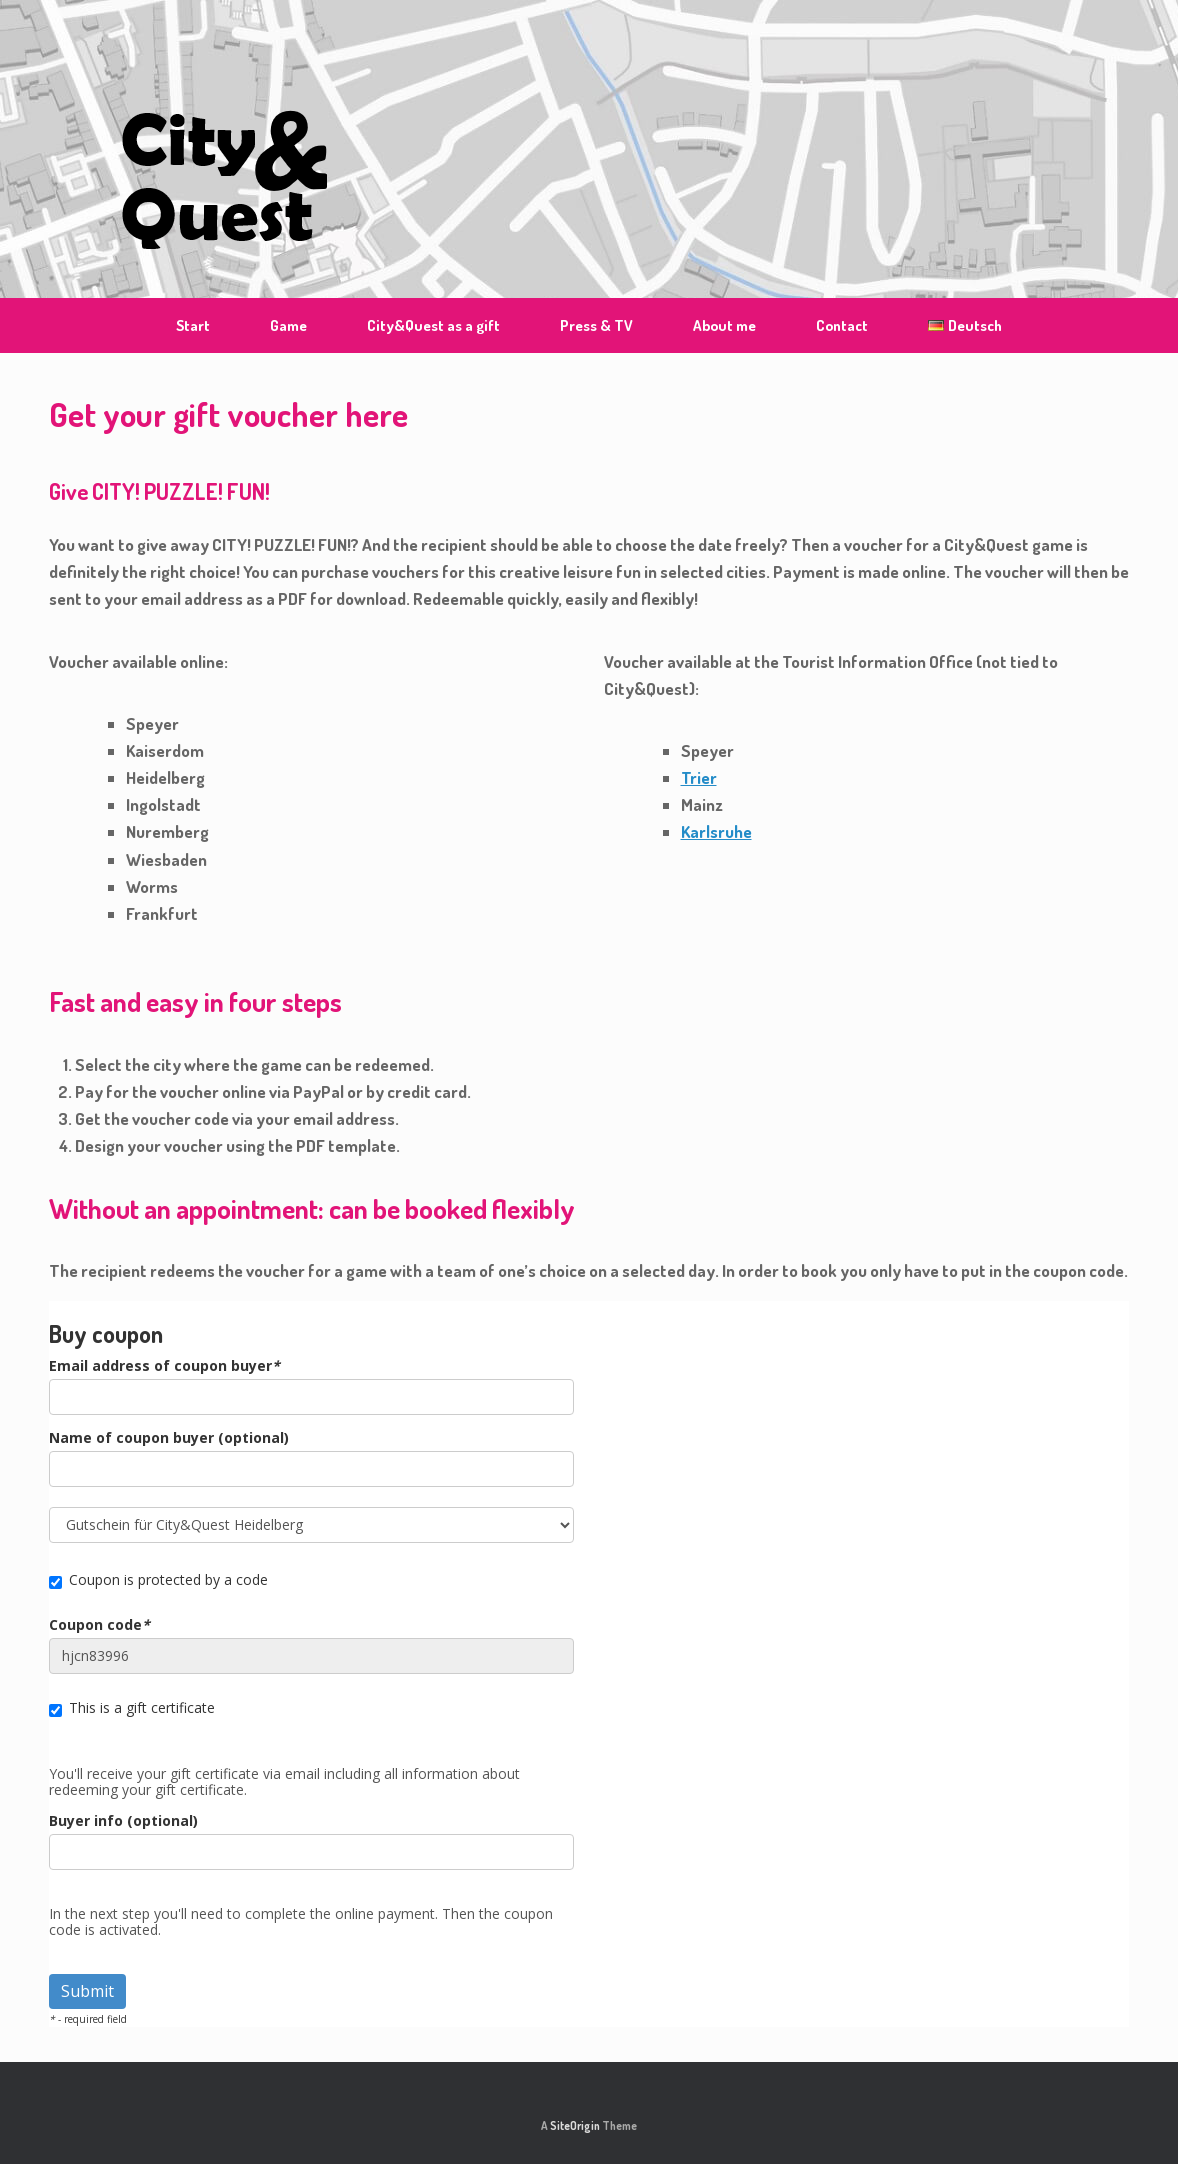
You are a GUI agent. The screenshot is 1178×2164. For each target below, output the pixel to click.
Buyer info (123, 1821)
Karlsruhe (716, 831)
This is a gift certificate (132, 1708)
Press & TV (596, 325)
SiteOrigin (575, 2125)
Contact (842, 325)
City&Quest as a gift (433, 325)
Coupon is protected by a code (158, 1580)
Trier (699, 777)
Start (193, 325)
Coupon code (99, 1625)
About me (724, 325)
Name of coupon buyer (169, 1438)
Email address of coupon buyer (164, 1366)
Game (288, 325)
